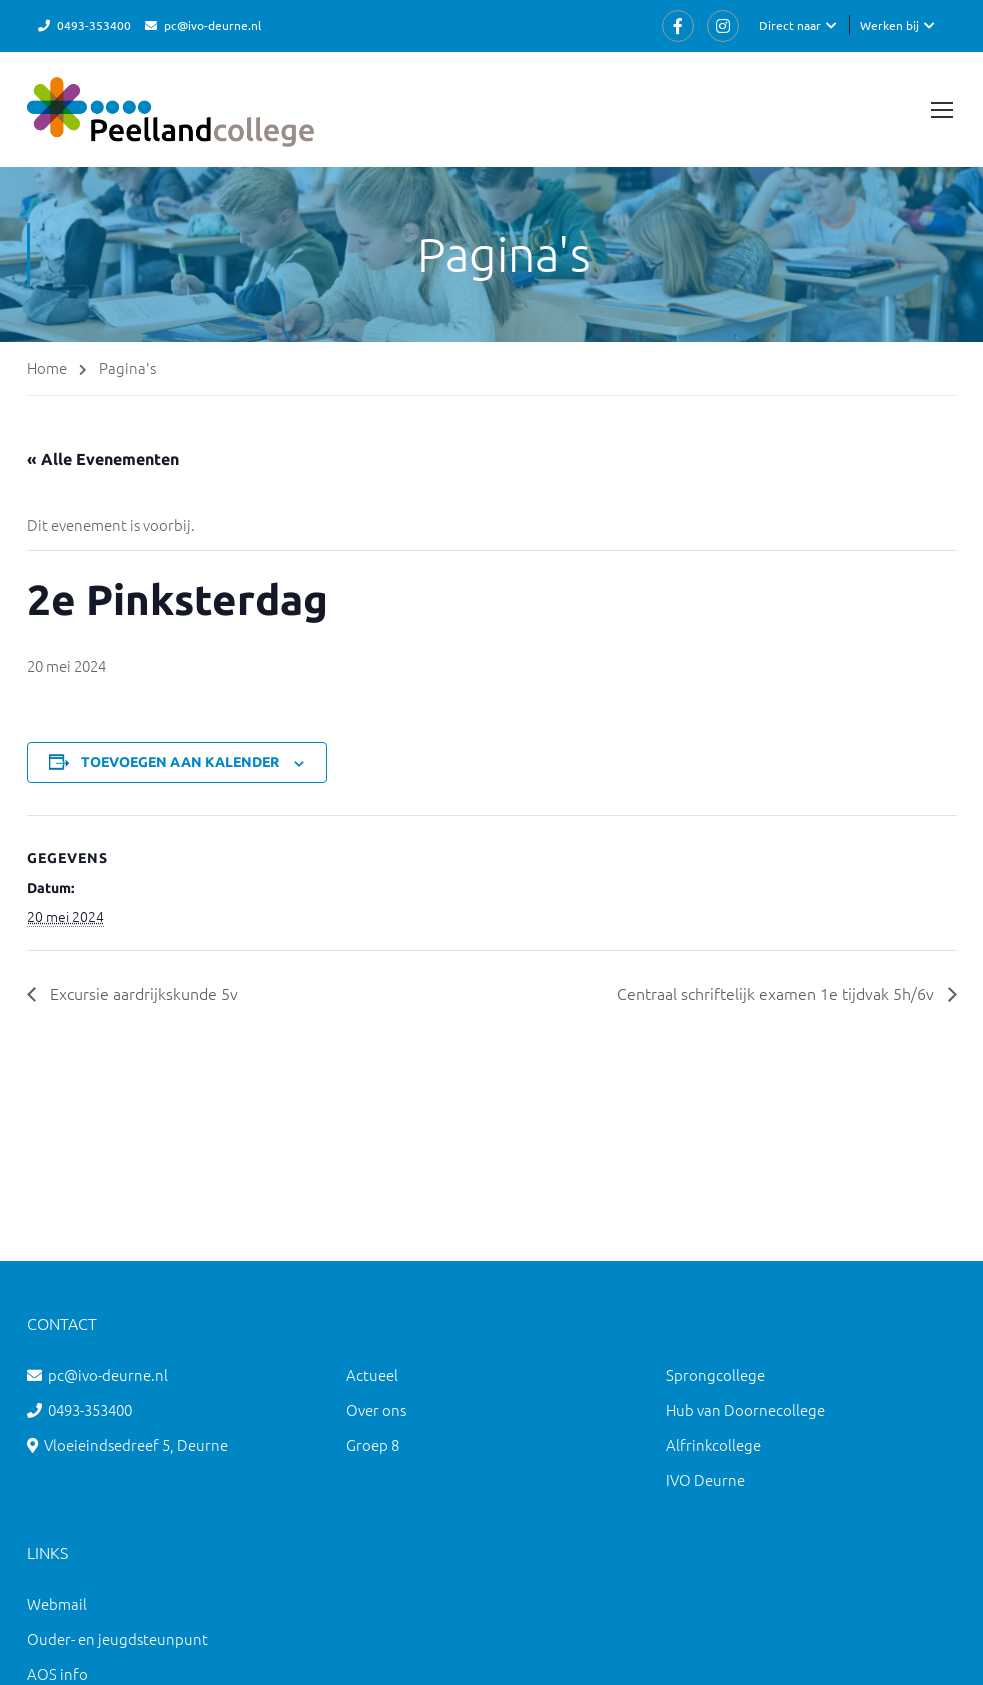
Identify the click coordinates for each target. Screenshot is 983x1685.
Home (47, 367)
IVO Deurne (705, 1479)
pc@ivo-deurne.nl (212, 25)
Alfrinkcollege (713, 1444)
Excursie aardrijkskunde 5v (142, 993)
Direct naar (790, 25)
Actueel (372, 1374)
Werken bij (889, 25)
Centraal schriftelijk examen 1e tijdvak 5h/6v (777, 993)
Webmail (57, 1603)
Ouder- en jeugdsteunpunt (117, 1638)
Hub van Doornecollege (745, 1409)
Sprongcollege (715, 1374)
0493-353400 (94, 25)
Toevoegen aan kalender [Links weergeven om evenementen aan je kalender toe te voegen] (180, 762)
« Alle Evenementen (103, 459)
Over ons (376, 1409)
